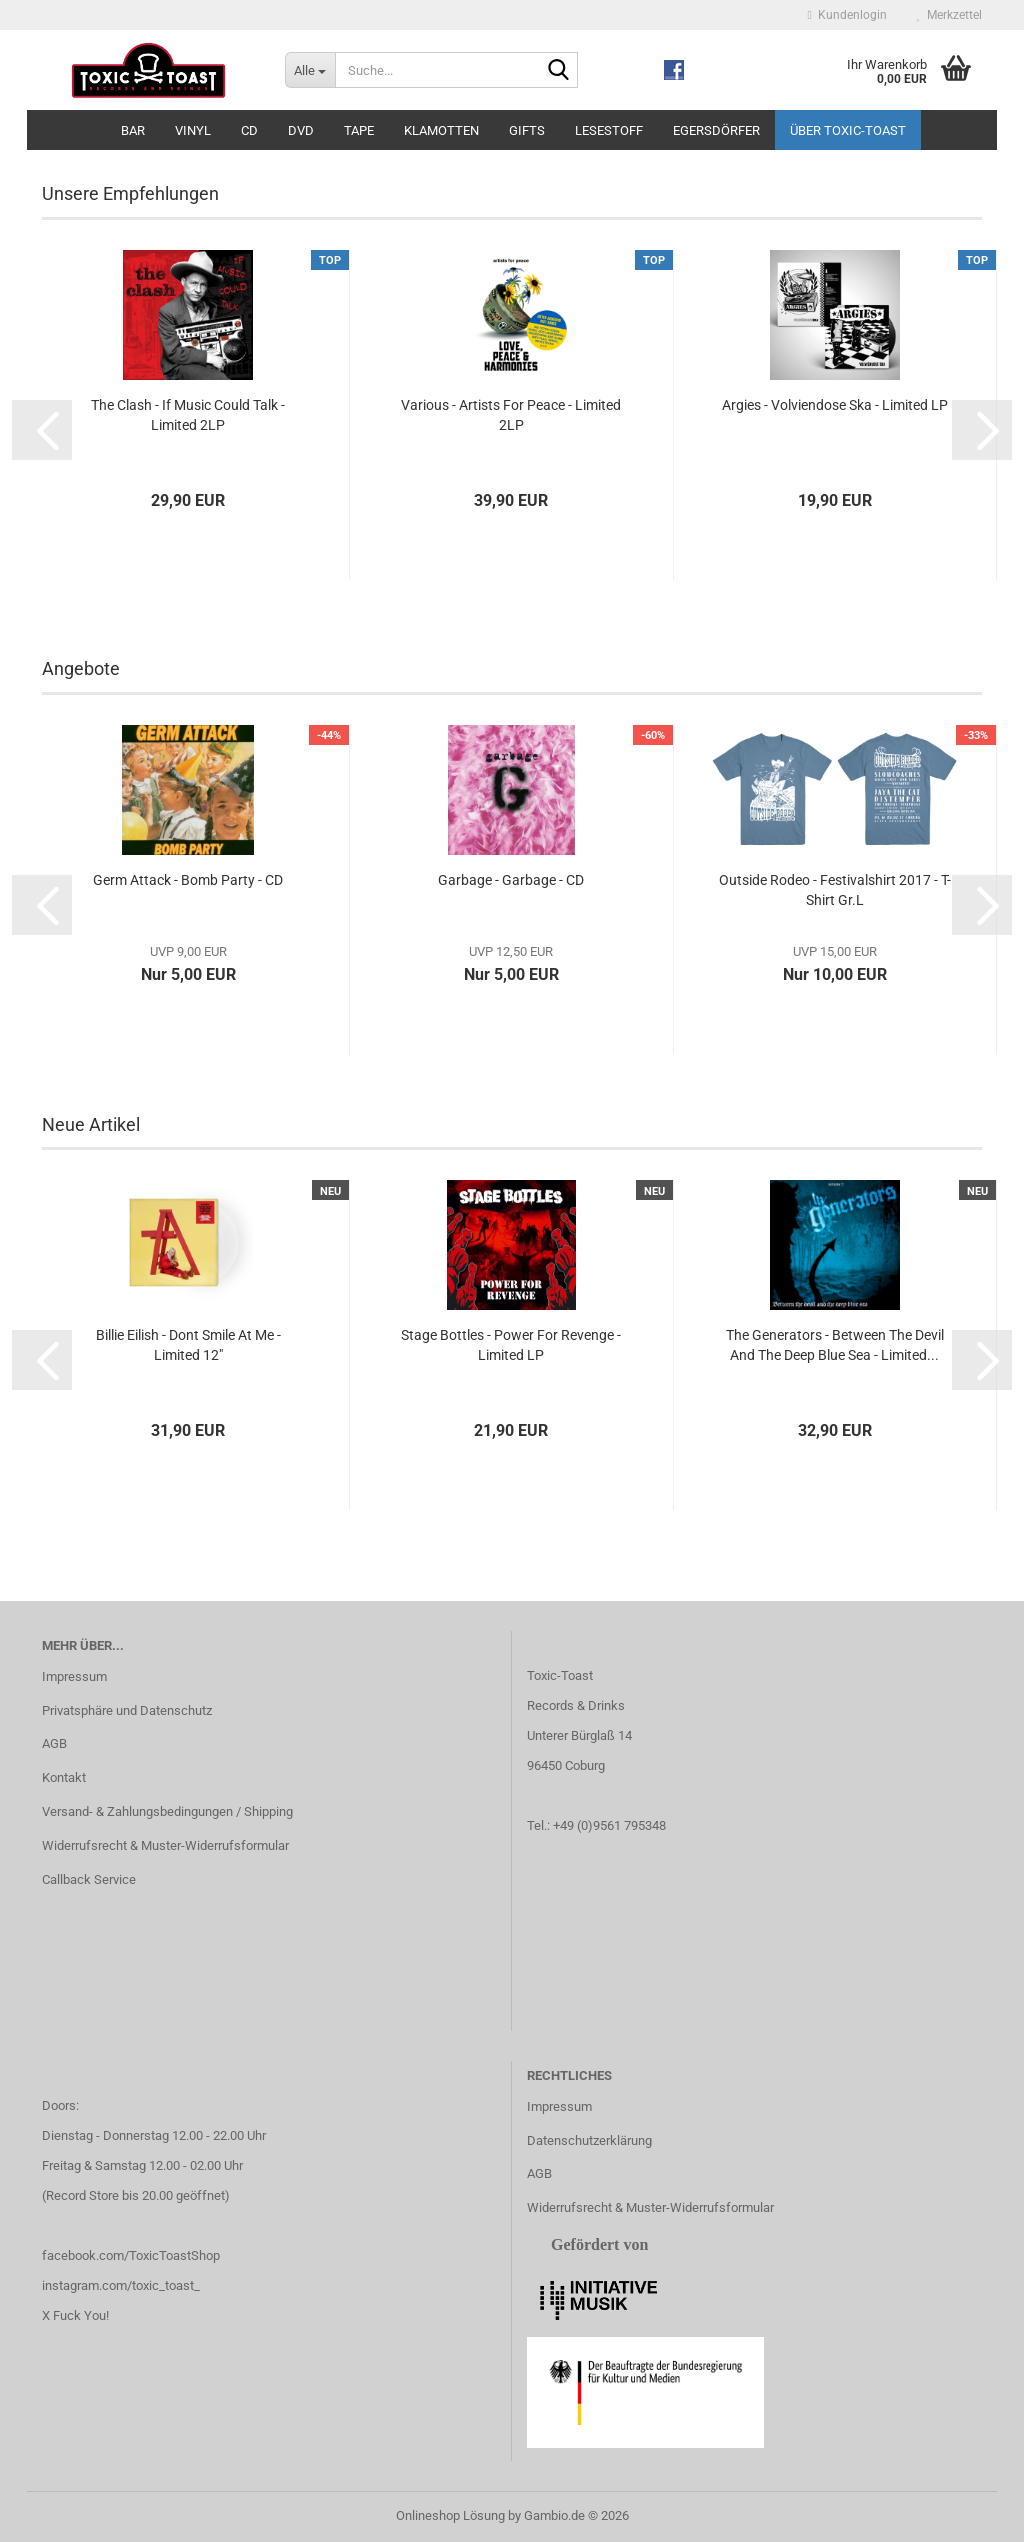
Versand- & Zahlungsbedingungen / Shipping (167, 1811)
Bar (133, 130)
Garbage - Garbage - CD (511, 880)
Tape (359, 130)
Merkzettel (949, 15)
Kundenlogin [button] (847, 15)
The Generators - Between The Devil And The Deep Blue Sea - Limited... (835, 1345)
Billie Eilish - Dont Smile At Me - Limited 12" (188, 1345)
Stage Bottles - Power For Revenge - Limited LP (511, 1345)
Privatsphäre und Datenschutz (127, 1710)
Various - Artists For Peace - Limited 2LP (511, 415)
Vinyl (193, 130)
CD (249, 130)
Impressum (74, 1676)
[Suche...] (310, 70)
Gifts (527, 130)
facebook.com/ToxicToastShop (131, 2255)
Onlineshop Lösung (450, 2515)
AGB (54, 1743)
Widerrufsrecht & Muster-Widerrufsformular (165, 1845)
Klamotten (441, 130)
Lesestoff (609, 130)
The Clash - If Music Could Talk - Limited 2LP (188, 415)
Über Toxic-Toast (848, 130)
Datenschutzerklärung (589, 2140)
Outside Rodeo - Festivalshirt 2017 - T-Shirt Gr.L (835, 890)
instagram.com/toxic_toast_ (121, 2285)
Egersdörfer (716, 130)
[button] (42, 430)
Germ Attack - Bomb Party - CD (188, 880)
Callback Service (89, 1879)
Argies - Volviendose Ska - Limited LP (835, 405)
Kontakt (64, 1777)
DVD (301, 130)
